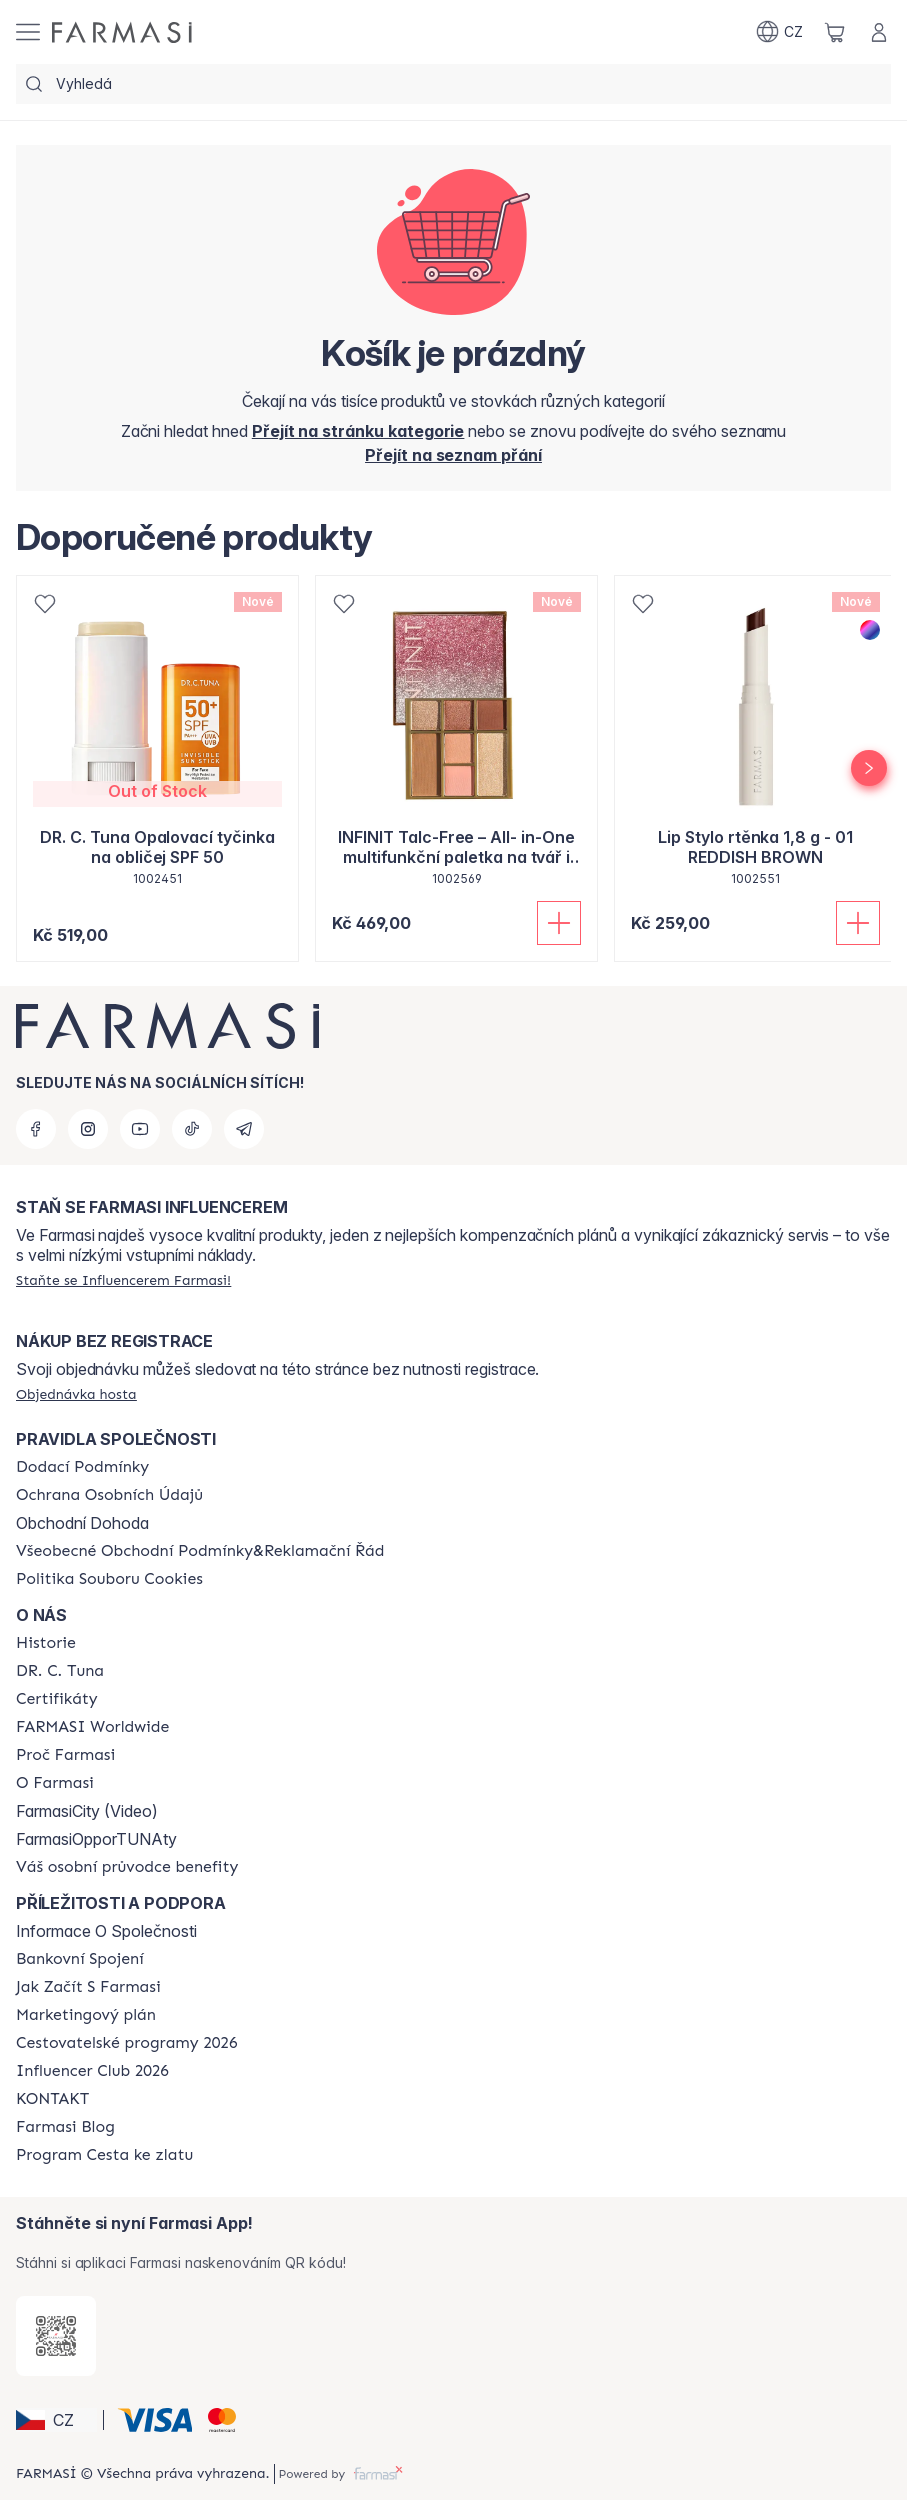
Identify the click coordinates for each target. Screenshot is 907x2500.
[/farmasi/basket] (835, 32)
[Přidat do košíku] (559, 923)
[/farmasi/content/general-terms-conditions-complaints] (200, 1551)
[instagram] (88, 1129)
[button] (56, 2420)
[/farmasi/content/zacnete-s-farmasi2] (88, 1987)
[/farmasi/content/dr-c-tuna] (60, 1671)
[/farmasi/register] (453, 455)
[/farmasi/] (122, 32)
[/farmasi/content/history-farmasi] (46, 1643)
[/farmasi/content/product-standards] (57, 1699)
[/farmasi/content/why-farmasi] (65, 1755)
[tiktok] (192, 1129)
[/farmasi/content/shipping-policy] (82, 1467)
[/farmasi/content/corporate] (92, 1727)
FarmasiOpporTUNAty (96, 1839)
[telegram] (244, 1129)
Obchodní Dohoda (82, 1523)
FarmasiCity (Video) (87, 1811)
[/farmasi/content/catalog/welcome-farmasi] (127, 1867)
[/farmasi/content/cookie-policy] (109, 1579)
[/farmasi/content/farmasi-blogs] (65, 2127)
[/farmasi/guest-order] (76, 1394)
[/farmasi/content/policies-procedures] (109, 1495)
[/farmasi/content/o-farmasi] (55, 1783)
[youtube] (140, 1129)
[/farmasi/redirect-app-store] (56, 2336)
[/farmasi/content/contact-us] (52, 2099)
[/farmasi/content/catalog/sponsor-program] (104, 2155)
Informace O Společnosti (106, 1931)
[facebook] (36, 1129)
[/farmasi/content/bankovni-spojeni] (80, 1959)
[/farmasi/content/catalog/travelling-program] (126, 2043)
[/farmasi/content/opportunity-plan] (86, 2015)
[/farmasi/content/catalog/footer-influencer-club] (92, 2071)
